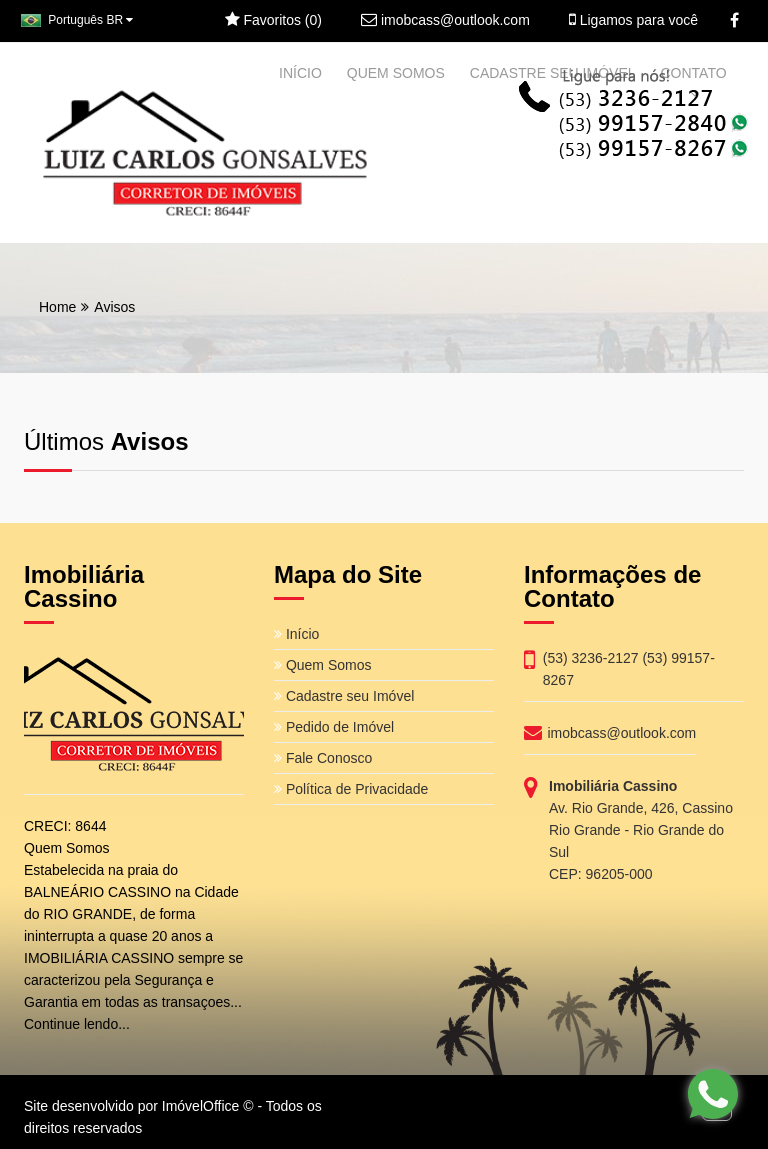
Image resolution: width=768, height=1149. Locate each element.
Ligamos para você (633, 20)
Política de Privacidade (351, 789)
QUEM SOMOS (396, 73)
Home (57, 307)
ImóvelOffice (201, 1106)
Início (296, 634)
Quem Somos (322, 665)
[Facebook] (734, 21)
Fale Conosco (323, 758)
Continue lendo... (77, 1024)
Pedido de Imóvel (334, 727)
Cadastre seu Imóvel (344, 696)
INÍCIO (300, 73)
